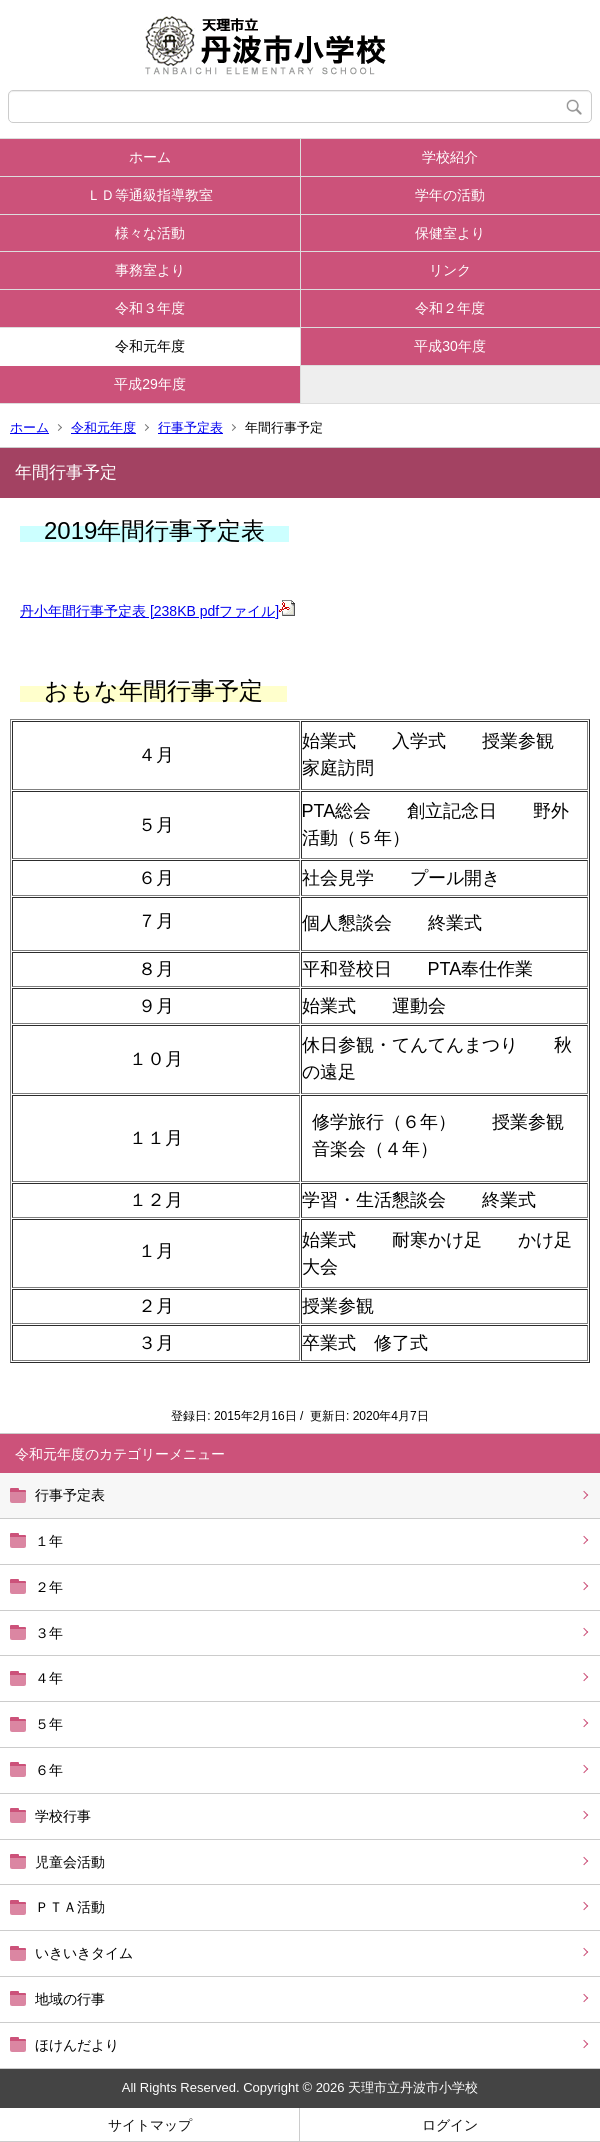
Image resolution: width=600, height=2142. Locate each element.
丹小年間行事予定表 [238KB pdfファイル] (157, 611)
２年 (49, 1587)
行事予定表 (190, 427)
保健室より (450, 233)
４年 (49, 1678)
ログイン (450, 2125)
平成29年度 (150, 384)
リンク (450, 270)
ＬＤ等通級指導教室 (150, 195)
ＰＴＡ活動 (70, 1907)
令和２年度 (450, 308)
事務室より (150, 270)
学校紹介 (450, 157)
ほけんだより (77, 2045)
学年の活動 (450, 195)
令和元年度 (150, 346)
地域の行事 (70, 1999)
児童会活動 (70, 1862)
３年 (49, 1633)
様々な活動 (150, 233)
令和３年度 (150, 308)
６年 (49, 1770)
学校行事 (63, 1816)
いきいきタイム (84, 1953)
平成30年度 (450, 346)
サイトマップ (150, 2125)
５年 (49, 1724)
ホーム (150, 157)
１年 (49, 1541)
